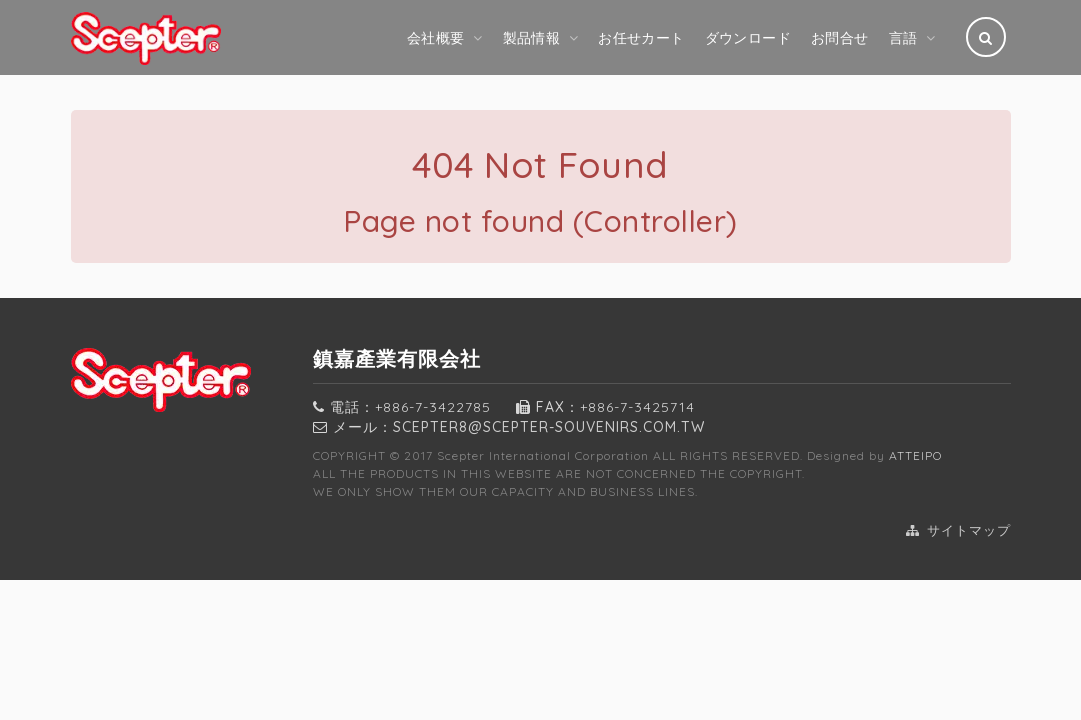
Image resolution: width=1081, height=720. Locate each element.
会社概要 (436, 38)
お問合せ (840, 38)
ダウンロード (748, 38)
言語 (903, 38)
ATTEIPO (915, 455)
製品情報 (532, 38)
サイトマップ (958, 530)
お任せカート (641, 38)
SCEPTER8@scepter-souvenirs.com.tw (549, 427)
